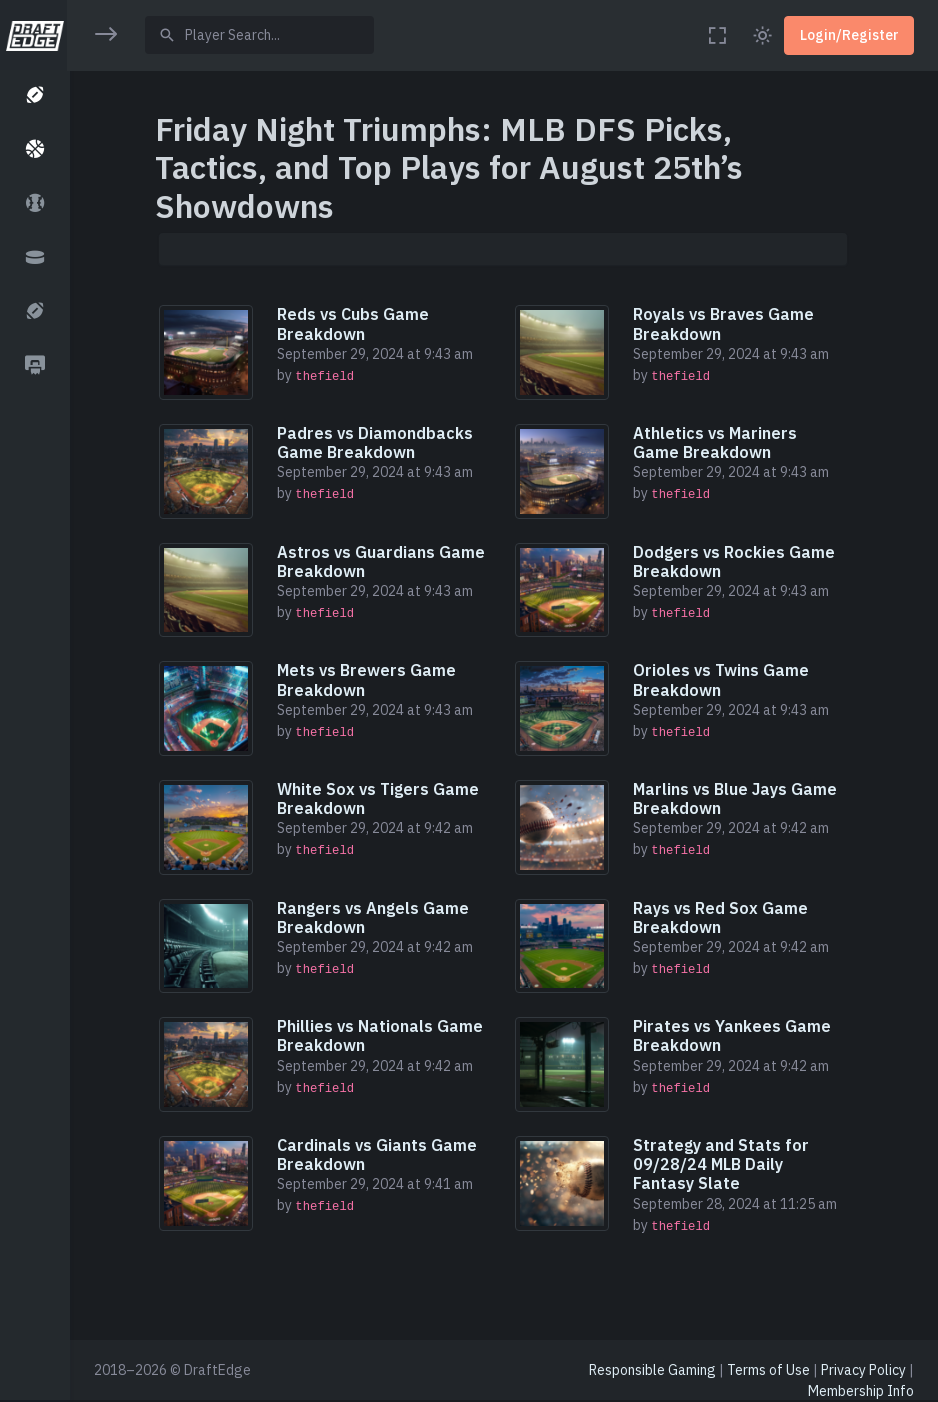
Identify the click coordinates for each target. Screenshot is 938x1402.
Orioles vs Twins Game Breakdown (723, 679)
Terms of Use (768, 1370)
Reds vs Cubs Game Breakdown (355, 323)
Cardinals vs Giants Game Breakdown (379, 1154)
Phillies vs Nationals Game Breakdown (382, 1035)
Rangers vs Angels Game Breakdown (375, 917)
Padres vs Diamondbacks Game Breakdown (377, 442)
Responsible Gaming (652, 1370)
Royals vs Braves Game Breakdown (725, 323)
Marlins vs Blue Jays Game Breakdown (737, 798)
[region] (34, 687)
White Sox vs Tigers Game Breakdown (380, 798)
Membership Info (861, 1391)
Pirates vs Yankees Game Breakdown (734, 1035)
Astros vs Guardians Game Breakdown (383, 561)
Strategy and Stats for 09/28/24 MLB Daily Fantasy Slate (723, 1164)
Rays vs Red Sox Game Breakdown (722, 917)
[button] (34, 97)
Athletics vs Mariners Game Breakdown (717, 442)
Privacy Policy (863, 1370)
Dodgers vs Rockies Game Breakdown (736, 561)
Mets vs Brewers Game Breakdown (368, 679)
